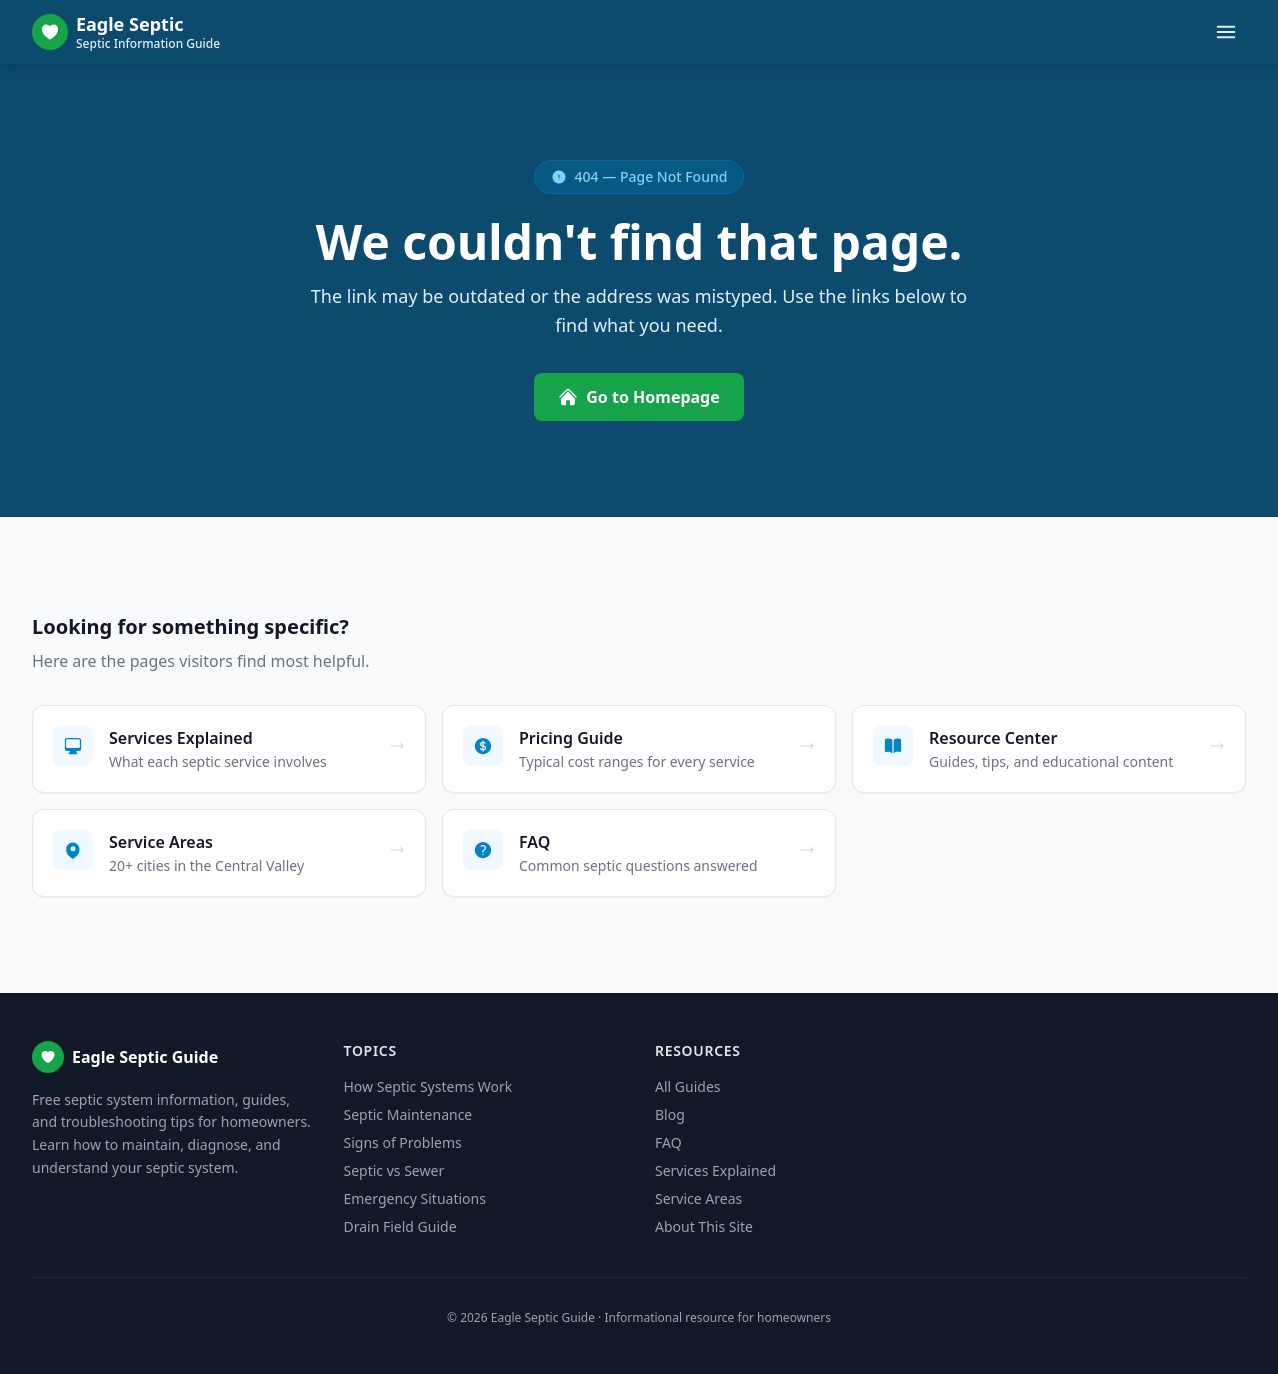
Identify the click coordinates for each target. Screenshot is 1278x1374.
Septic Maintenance (408, 1114)
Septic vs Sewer (394, 1170)
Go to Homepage (639, 397)
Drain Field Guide (400, 1226)
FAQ (668, 1142)
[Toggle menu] (1226, 32)
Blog (670, 1114)
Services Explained (715, 1170)
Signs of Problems (403, 1142)
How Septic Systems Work (428, 1086)
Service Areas (698, 1198)
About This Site (704, 1226)
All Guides (687, 1086)
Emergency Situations (415, 1198)
